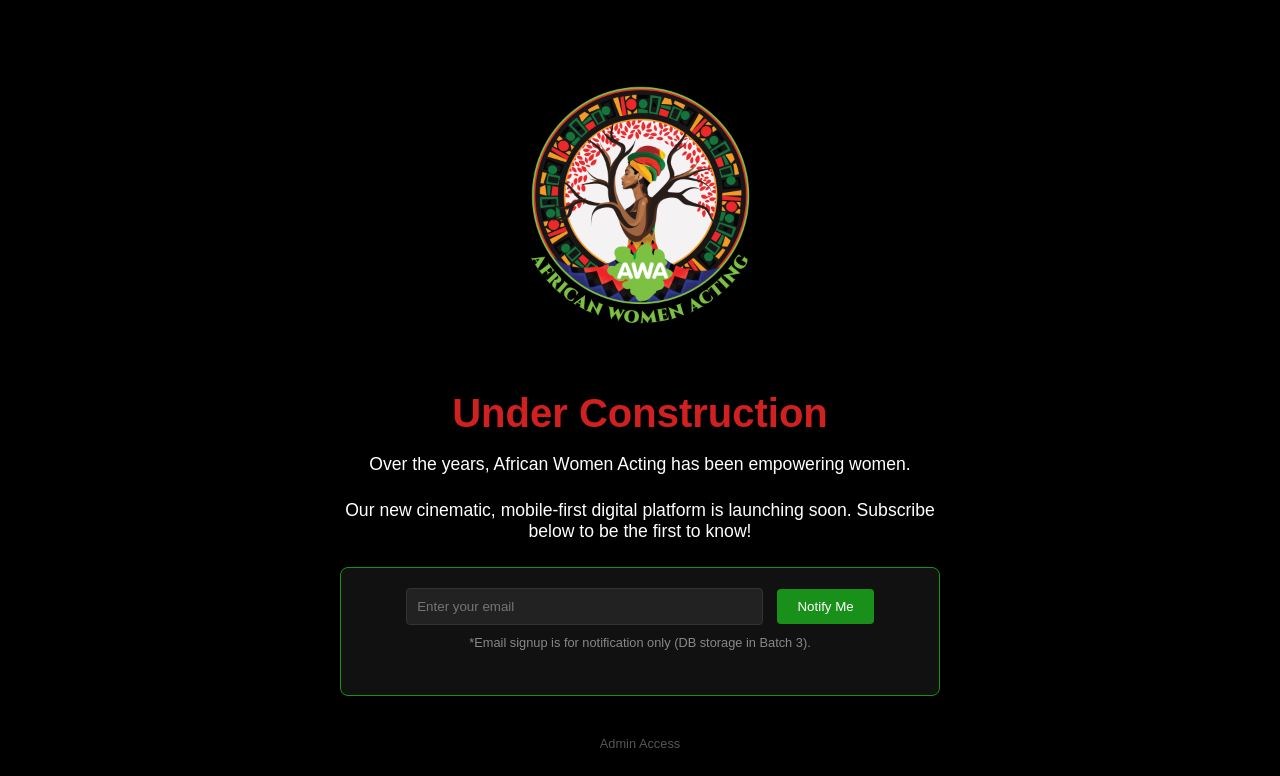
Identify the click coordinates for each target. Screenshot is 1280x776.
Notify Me (825, 606)
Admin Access (640, 743)
